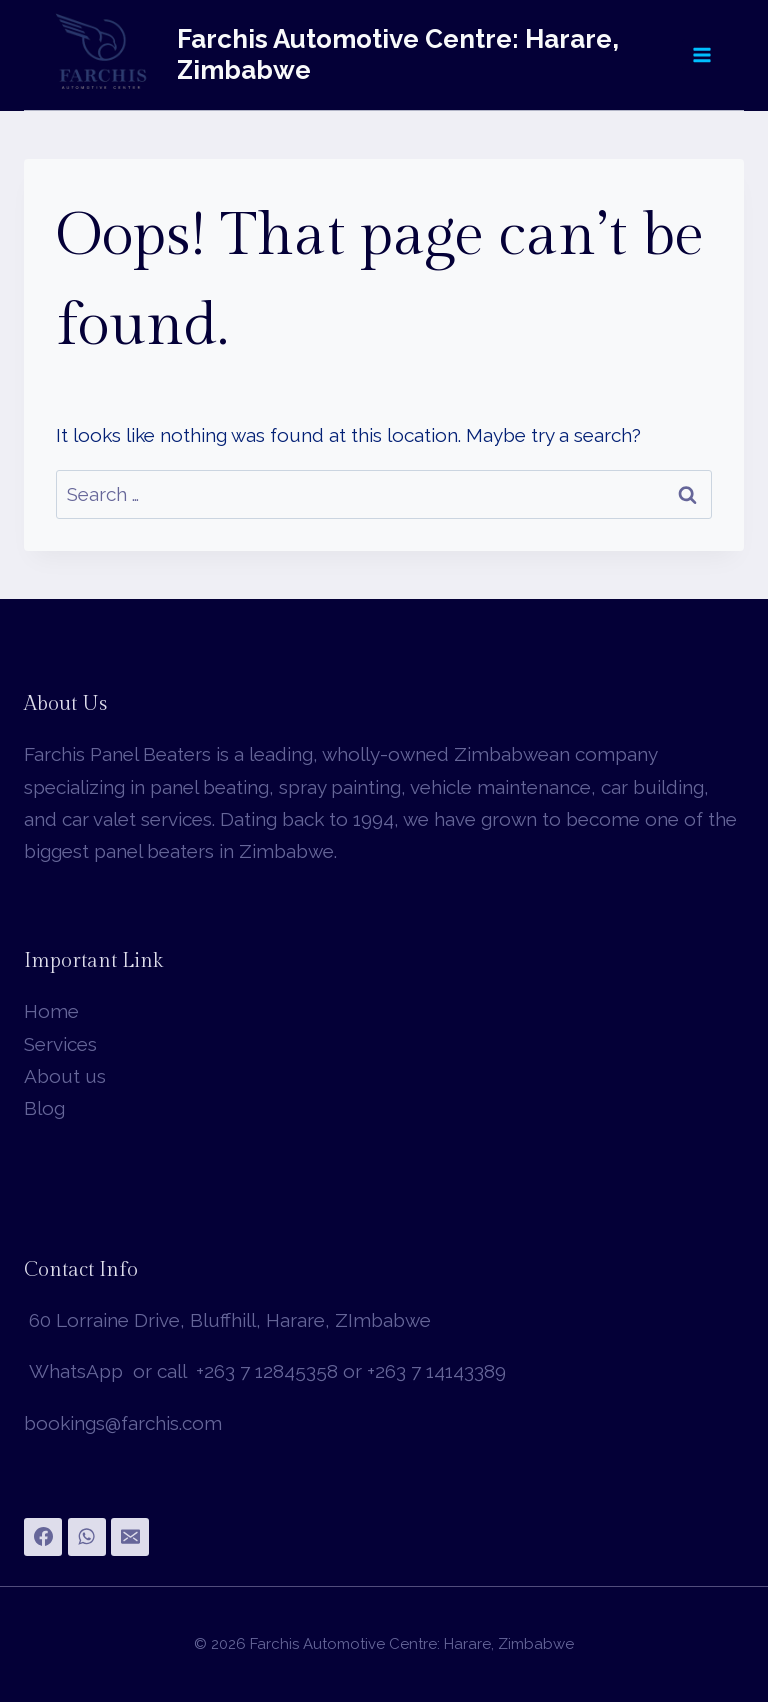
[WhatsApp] (87, 1537)
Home (51, 1011)
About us (65, 1076)
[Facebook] (43, 1537)
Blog (44, 1108)
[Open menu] (701, 54)
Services (60, 1044)
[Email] (130, 1537)
